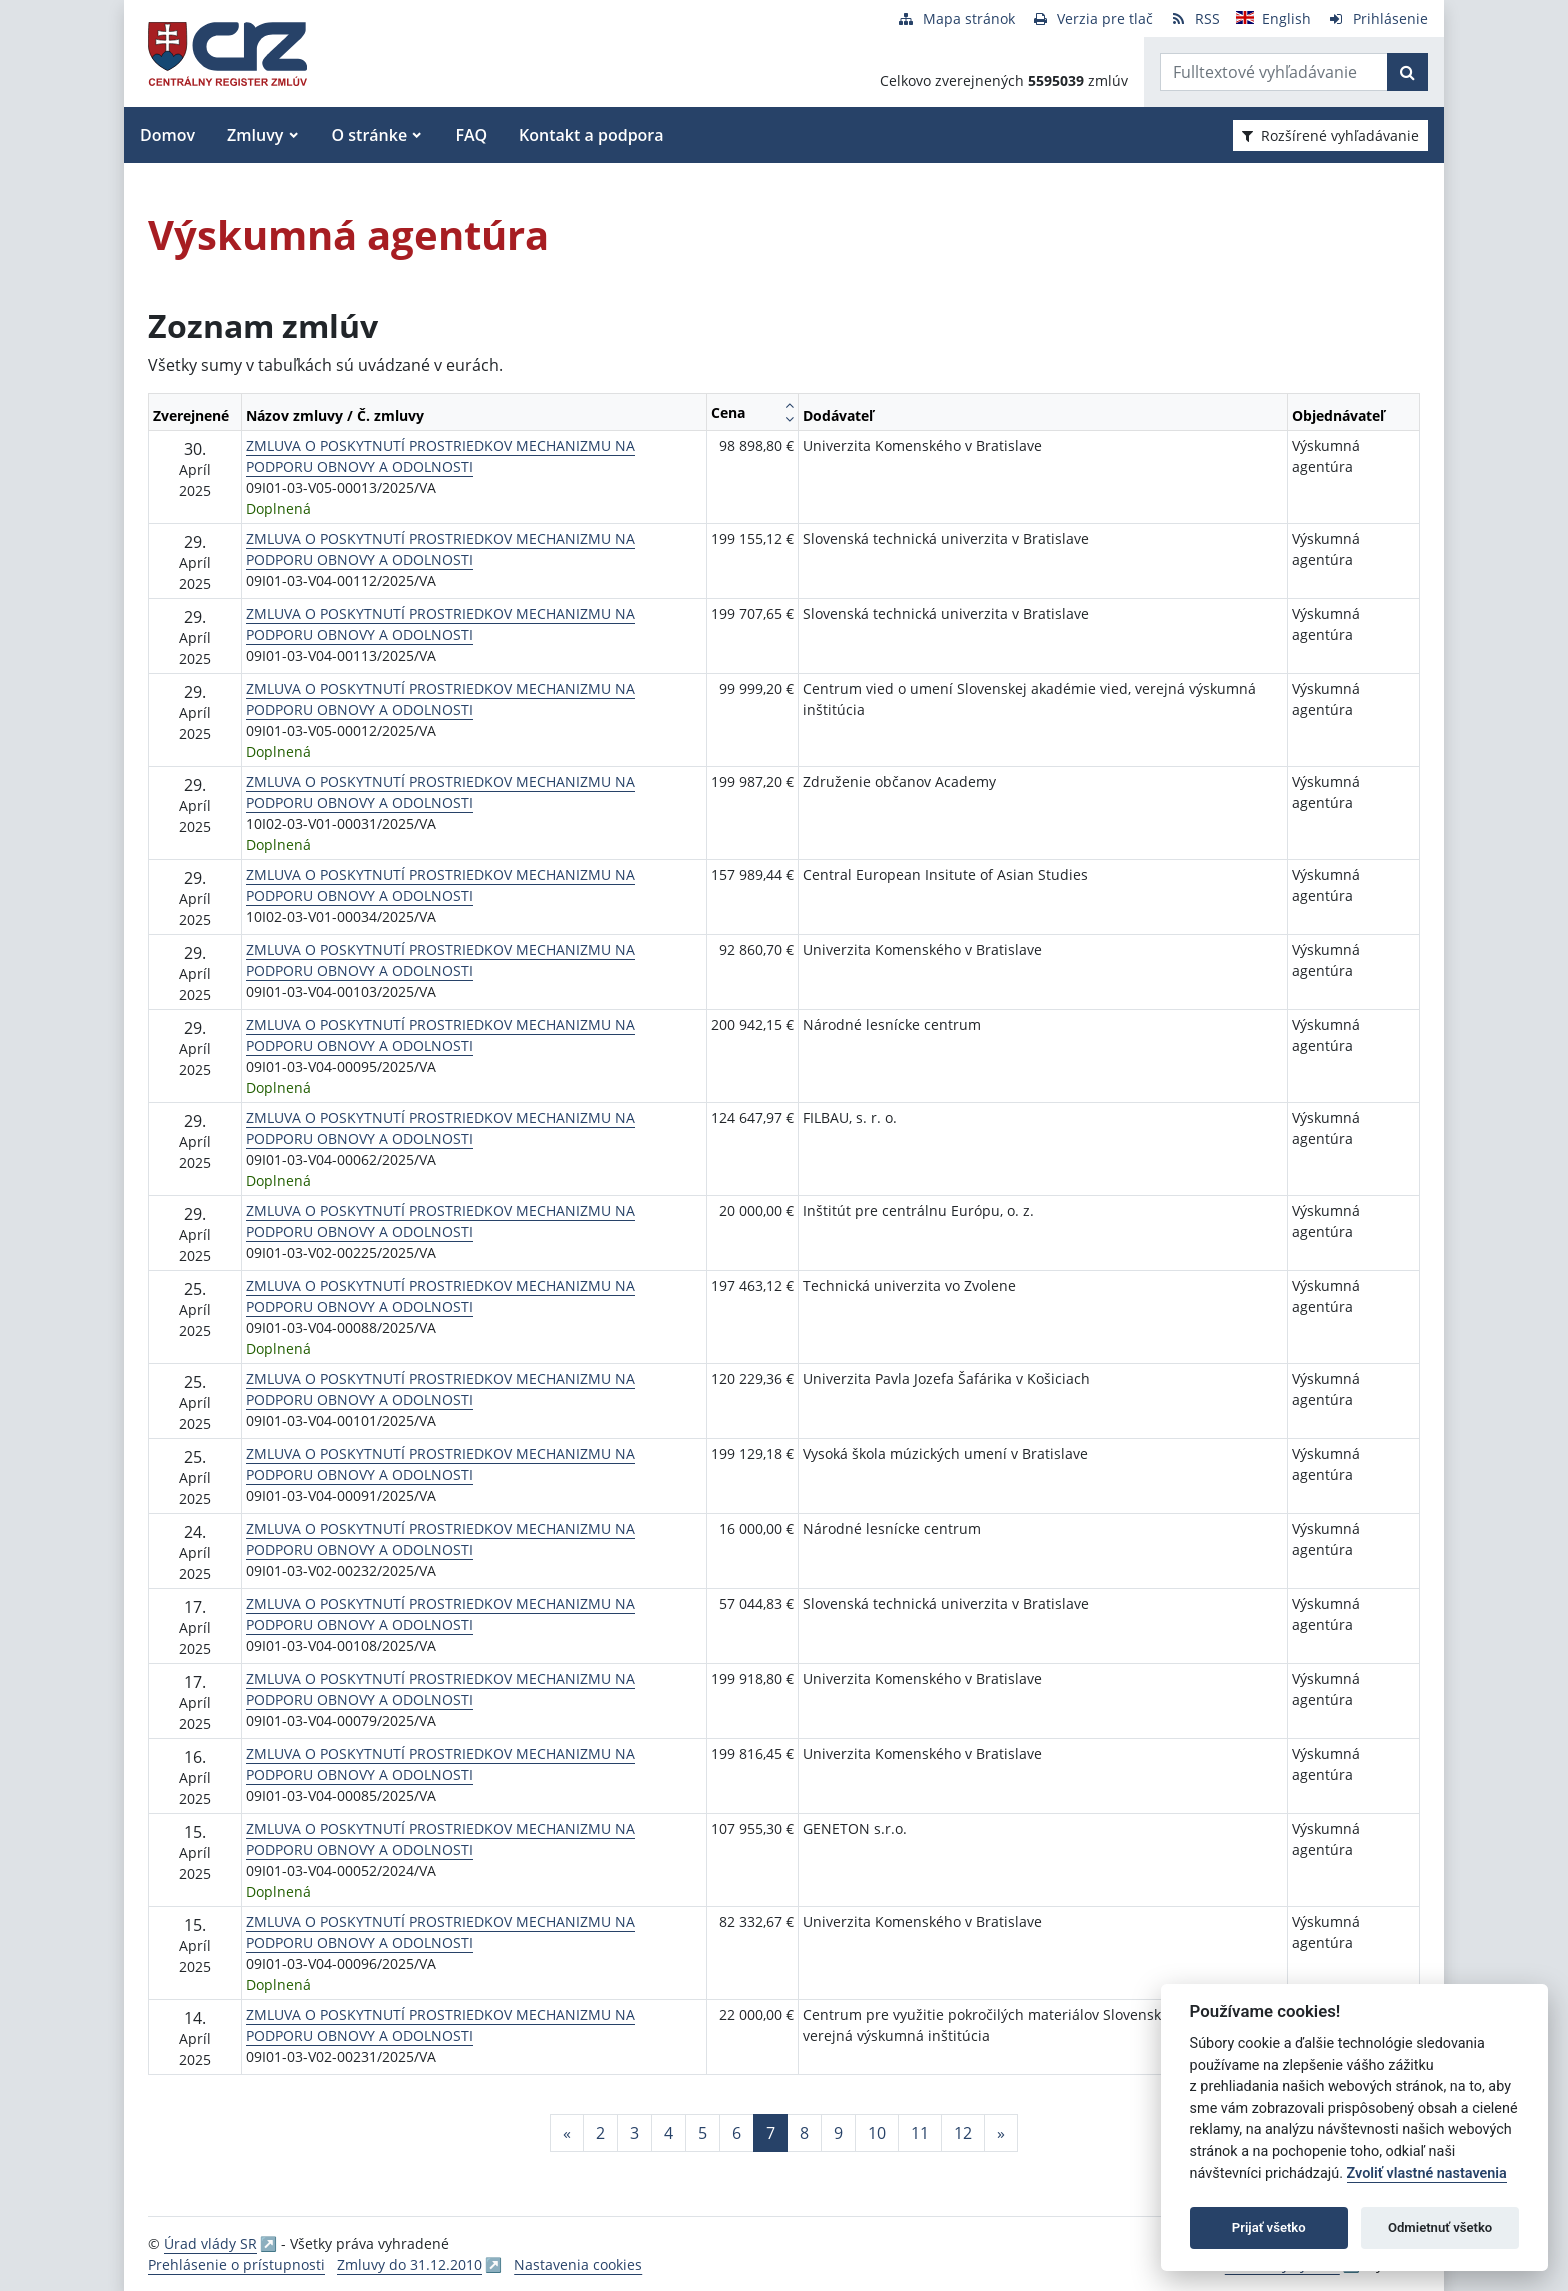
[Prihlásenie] (1377, 18)
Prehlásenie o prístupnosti (236, 2264)
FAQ (471, 135)
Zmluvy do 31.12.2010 (409, 2264)
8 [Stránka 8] (804, 2133)
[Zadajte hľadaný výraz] (1274, 72)
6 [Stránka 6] (736, 2133)
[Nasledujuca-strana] (1001, 2133)
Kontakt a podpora (591, 135)
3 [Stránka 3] (634, 2133)
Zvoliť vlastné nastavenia (1427, 2173)
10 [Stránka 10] (877, 2133)
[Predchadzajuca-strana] (567, 2133)
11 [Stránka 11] (920, 2133)
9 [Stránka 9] (838, 2133)
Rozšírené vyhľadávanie (1330, 135)
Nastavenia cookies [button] (578, 2264)
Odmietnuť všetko (1440, 2227)
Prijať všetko (1269, 2227)
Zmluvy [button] (255, 135)
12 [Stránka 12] (963, 2133)
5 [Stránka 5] (702, 2133)
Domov (167, 135)
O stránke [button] (370, 135)
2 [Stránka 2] (600, 2133)
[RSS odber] (1194, 18)
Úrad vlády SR (210, 2243)
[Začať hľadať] (1407, 72)
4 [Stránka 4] (668, 2133)
